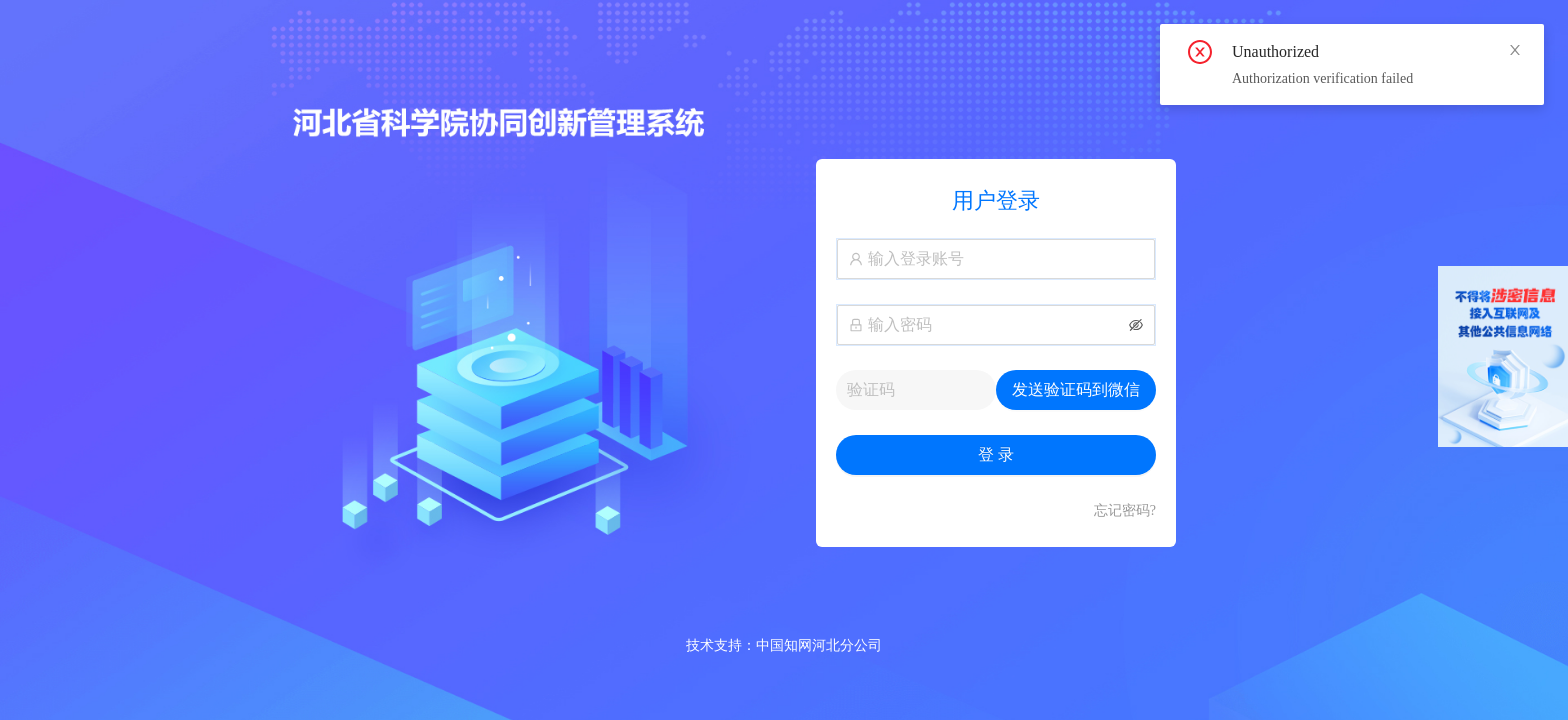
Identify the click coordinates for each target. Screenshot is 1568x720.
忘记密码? (1125, 510)
